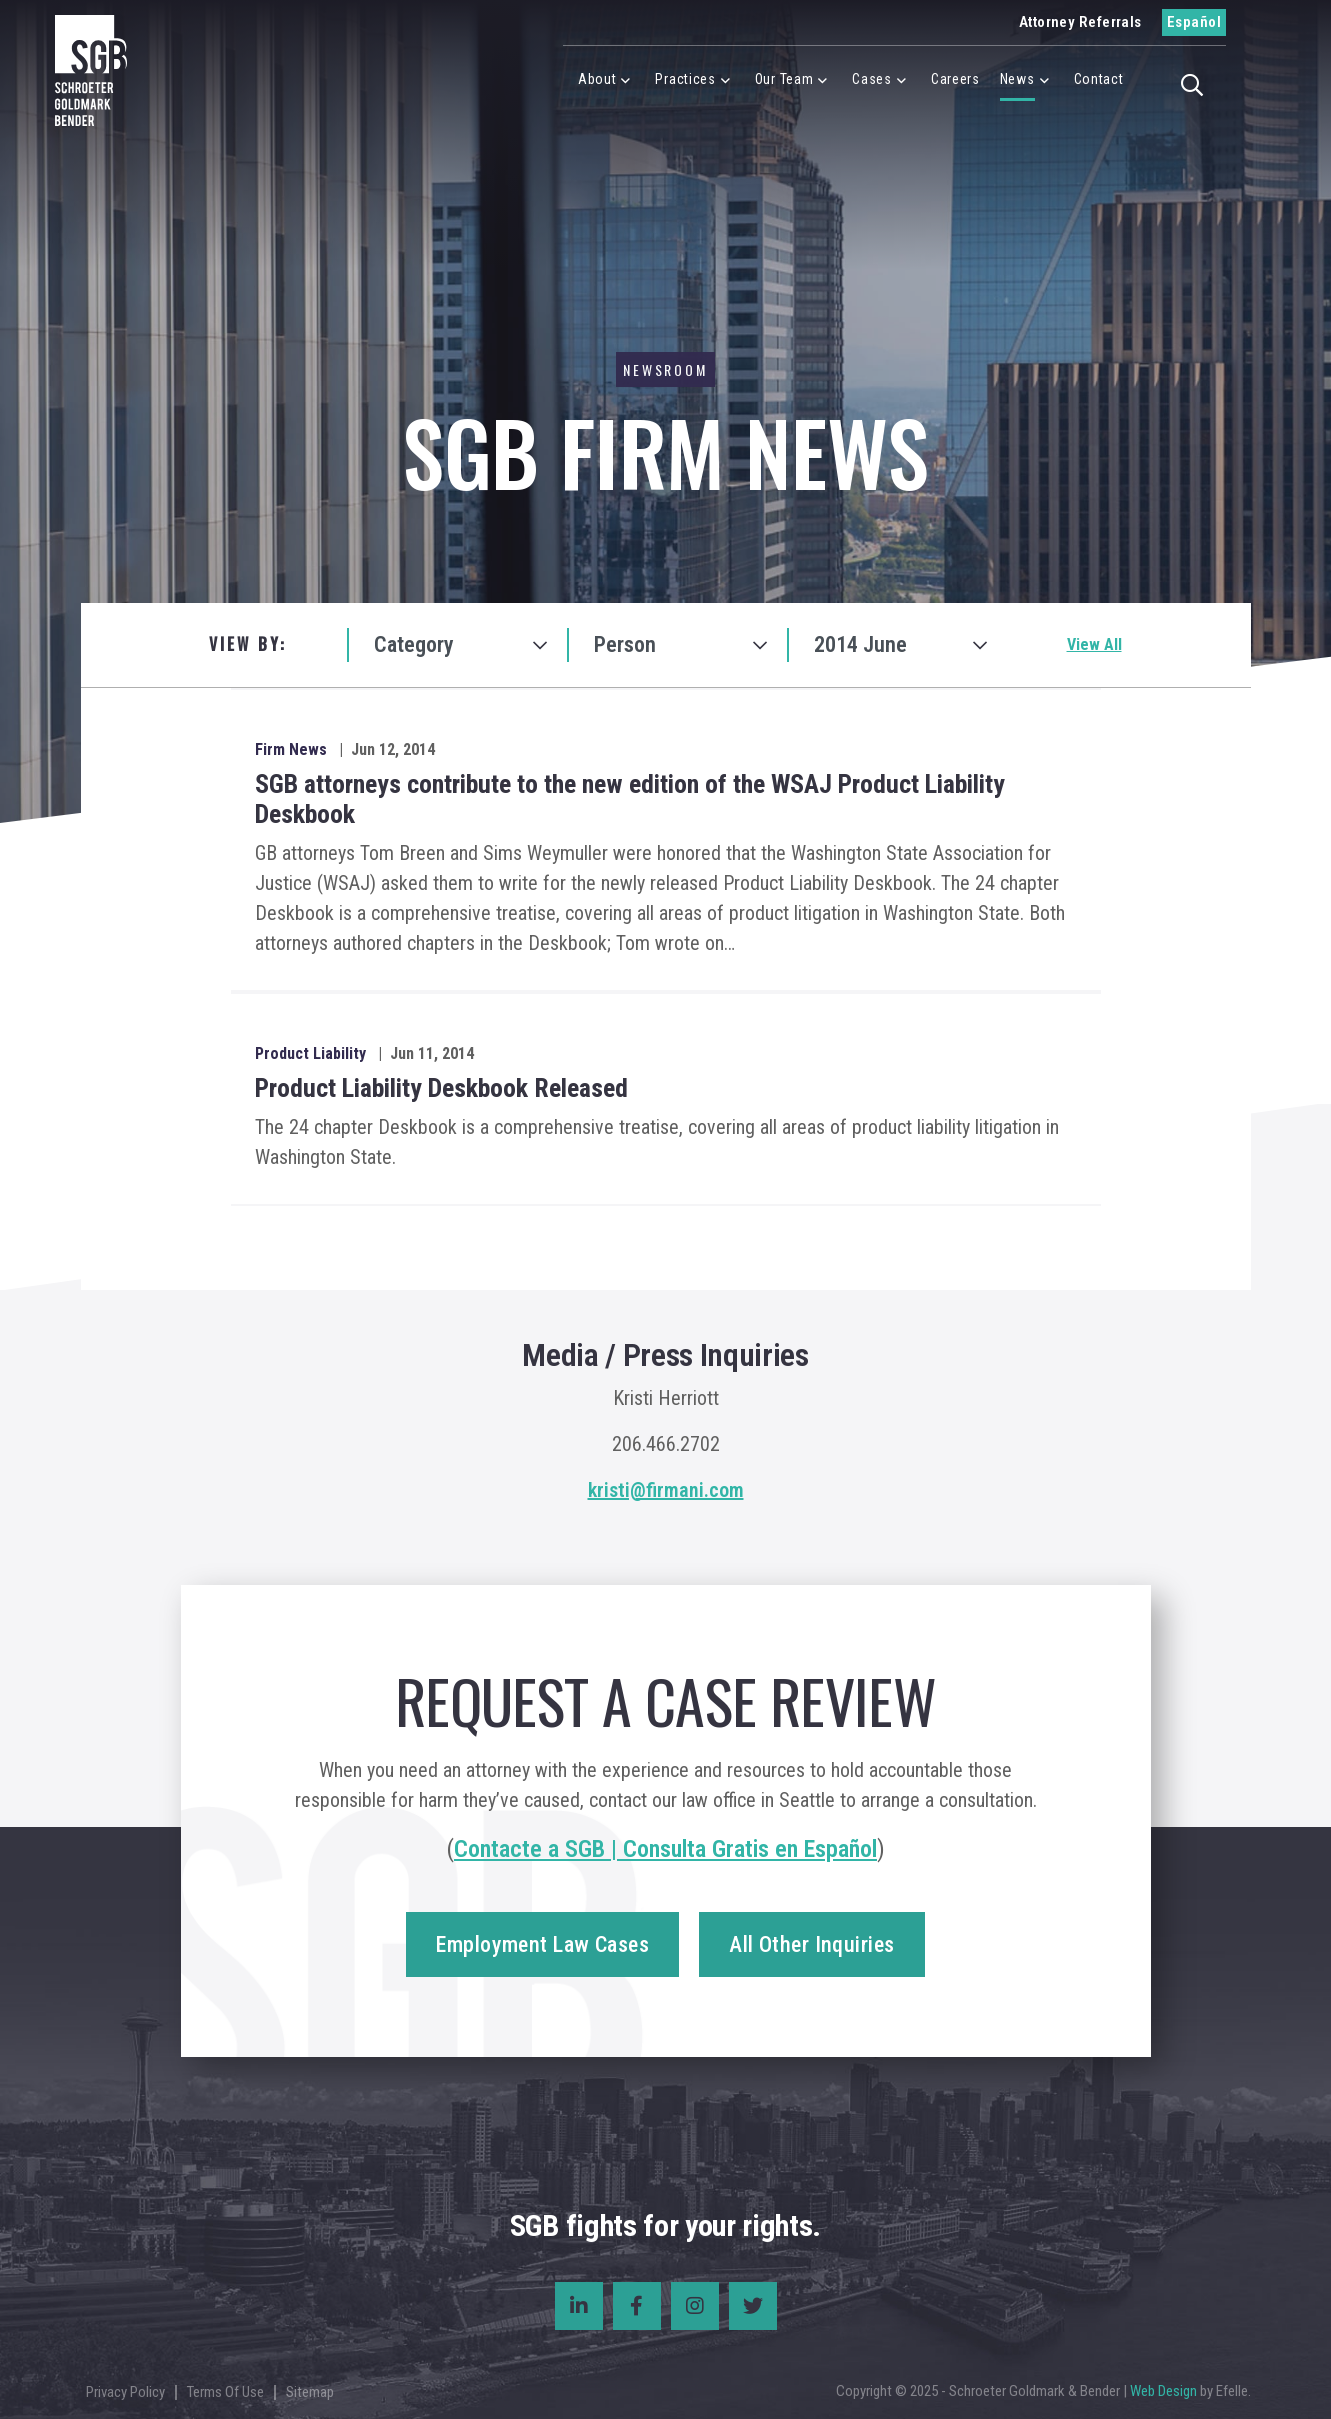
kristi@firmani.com (666, 1490)
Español (1194, 22)
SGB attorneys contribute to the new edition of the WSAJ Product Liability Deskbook (630, 799)
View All (1094, 644)
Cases (872, 79)
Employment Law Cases (542, 1944)
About (597, 79)
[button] (1198, 83)
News (1017, 79)
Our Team (784, 79)
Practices (685, 79)
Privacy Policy (125, 2392)
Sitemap (310, 2392)
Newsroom (665, 369)
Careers (955, 79)
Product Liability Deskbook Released (441, 1088)
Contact (1099, 79)
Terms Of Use (225, 2392)
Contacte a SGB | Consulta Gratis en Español (665, 1849)
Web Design (1163, 2391)
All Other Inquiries (811, 1944)
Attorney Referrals (1080, 22)
